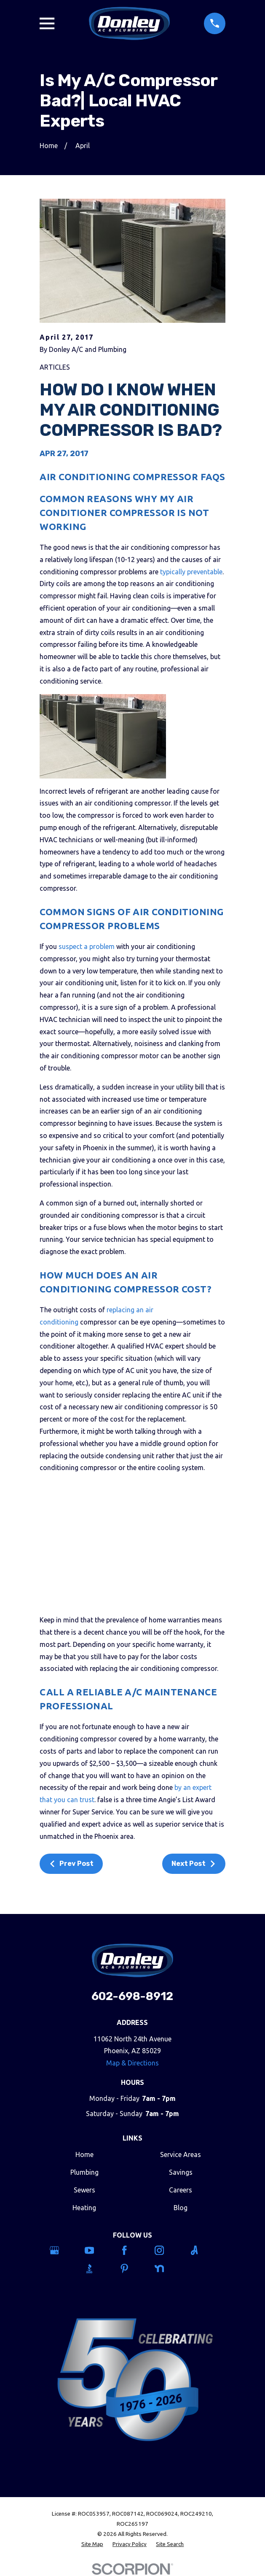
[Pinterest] (133, 2268)
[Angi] (203, 2250)
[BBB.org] (98, 2268)
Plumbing (84, 2172)
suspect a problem (87, 946)
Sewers (84, 2190)
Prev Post (71, 1864)
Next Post (194, 1864)
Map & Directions (132, 2063)
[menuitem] (92, 2544)
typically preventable (191, 572)
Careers (180, 2190)
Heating (84, 2207)
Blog (180, 2207)
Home (84, 2154)
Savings (181, 2172)
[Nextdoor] (168, 2268)
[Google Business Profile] (63, 2250)
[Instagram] (168, 2250)
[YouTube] (98, 2250)
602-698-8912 (132, 1996)
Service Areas (180, 2154)
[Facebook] (133, 2250)
